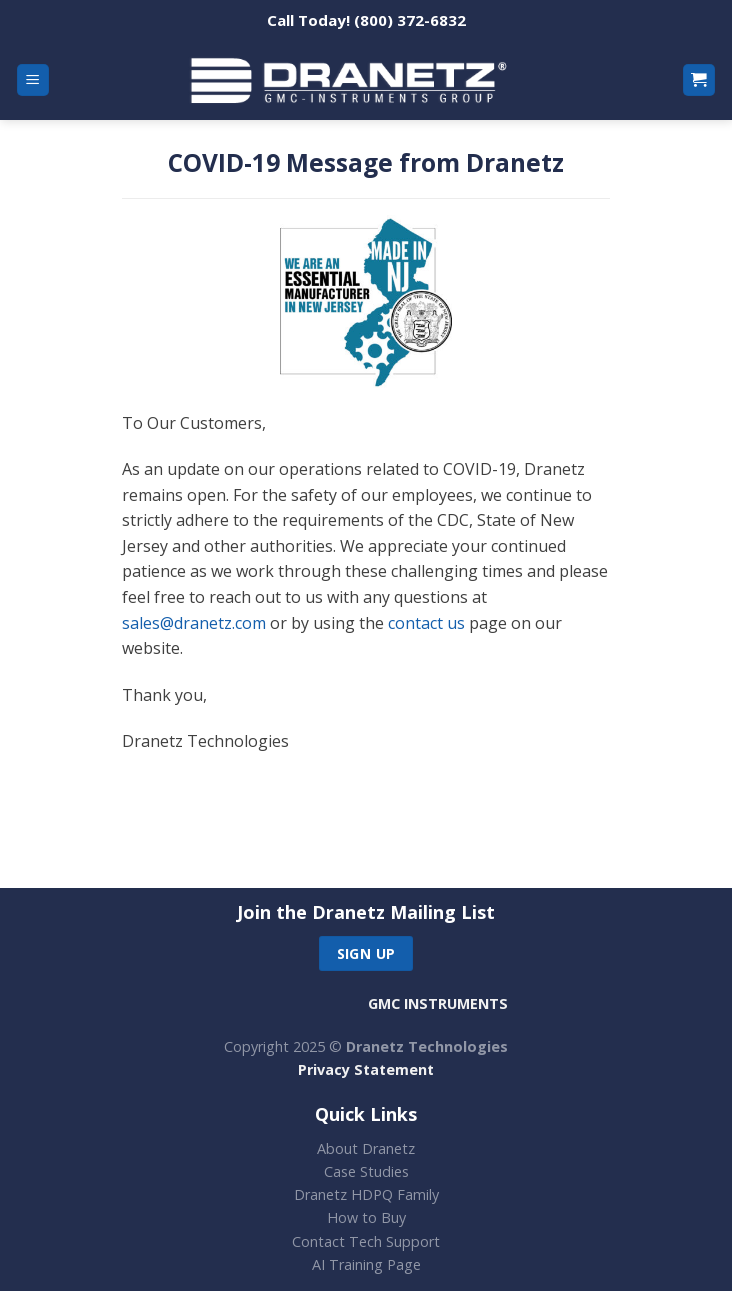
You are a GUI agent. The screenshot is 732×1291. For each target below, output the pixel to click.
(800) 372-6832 (410, 20)
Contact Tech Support (366, 1241)
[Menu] (33, 80)
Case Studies (366, 1171)
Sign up (366, 953)
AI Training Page (366, 1264)
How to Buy (366, 1217)
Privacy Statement (366, 1069)
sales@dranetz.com (194, 623)
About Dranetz (366, 1148)
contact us (426, 623)
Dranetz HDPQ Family (366, 1194)
